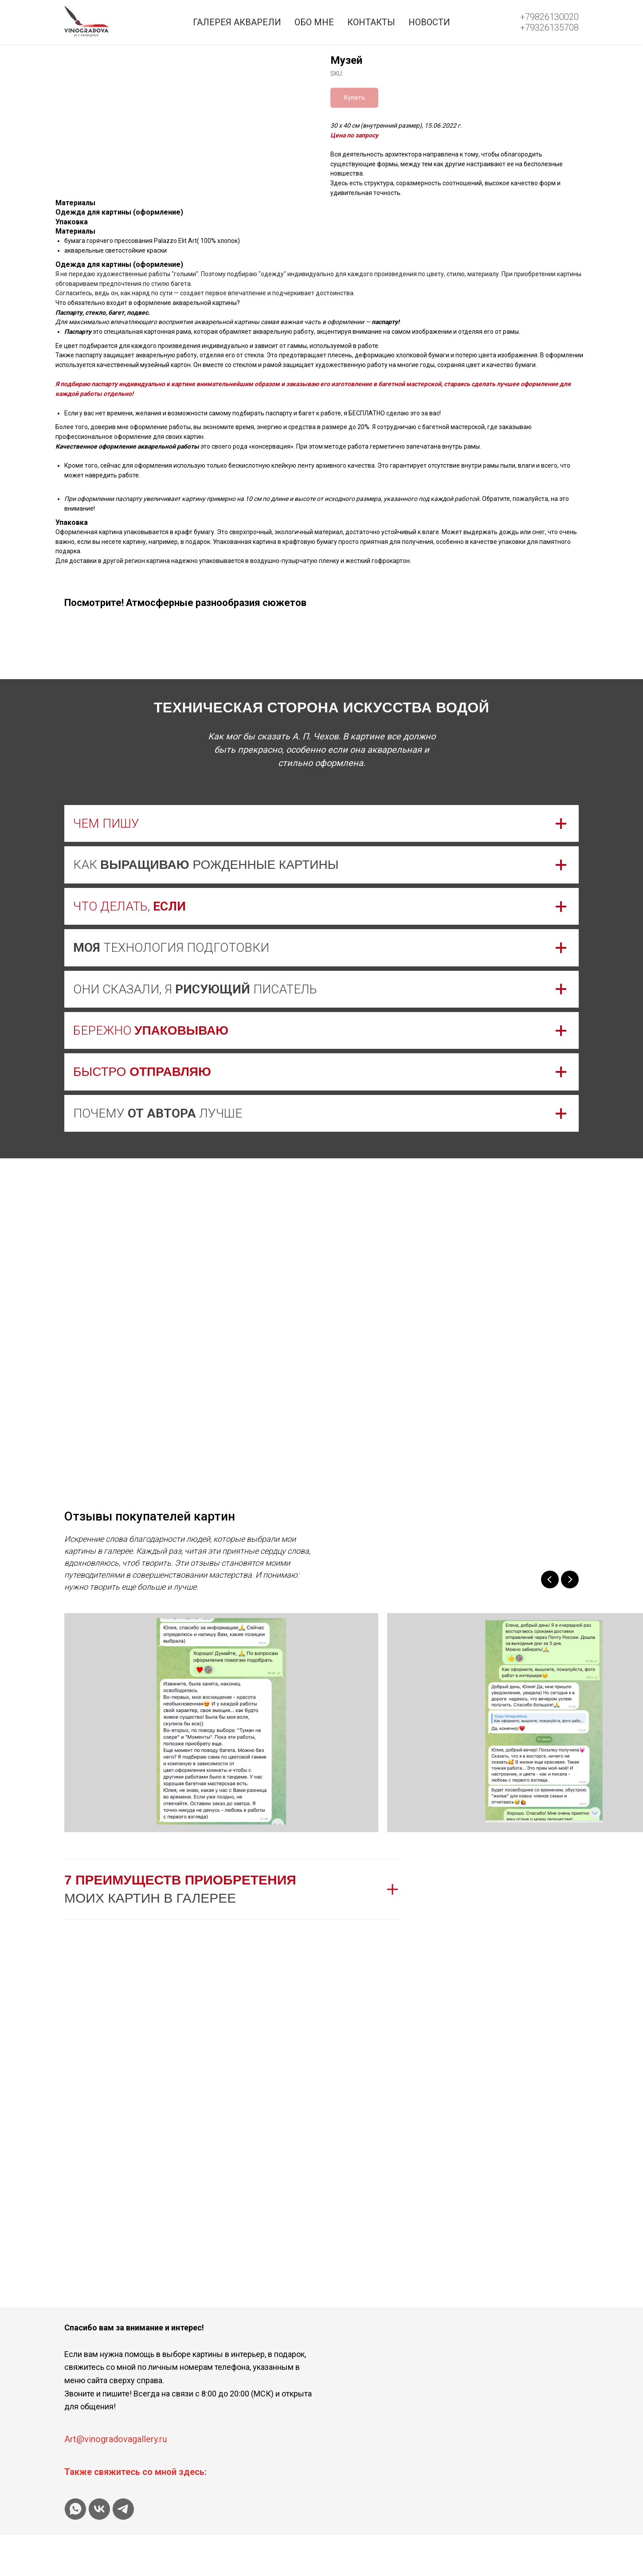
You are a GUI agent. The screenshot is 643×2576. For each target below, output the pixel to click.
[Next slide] (570, 1621)
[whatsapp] (75, 2550)
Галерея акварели (237, 22)
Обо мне (314, 22)
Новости (429, 22)
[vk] (99, 2550)
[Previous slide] (550, 1621)
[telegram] (123, 2550)
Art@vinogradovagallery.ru (115, 2480)
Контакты (371, 22)
